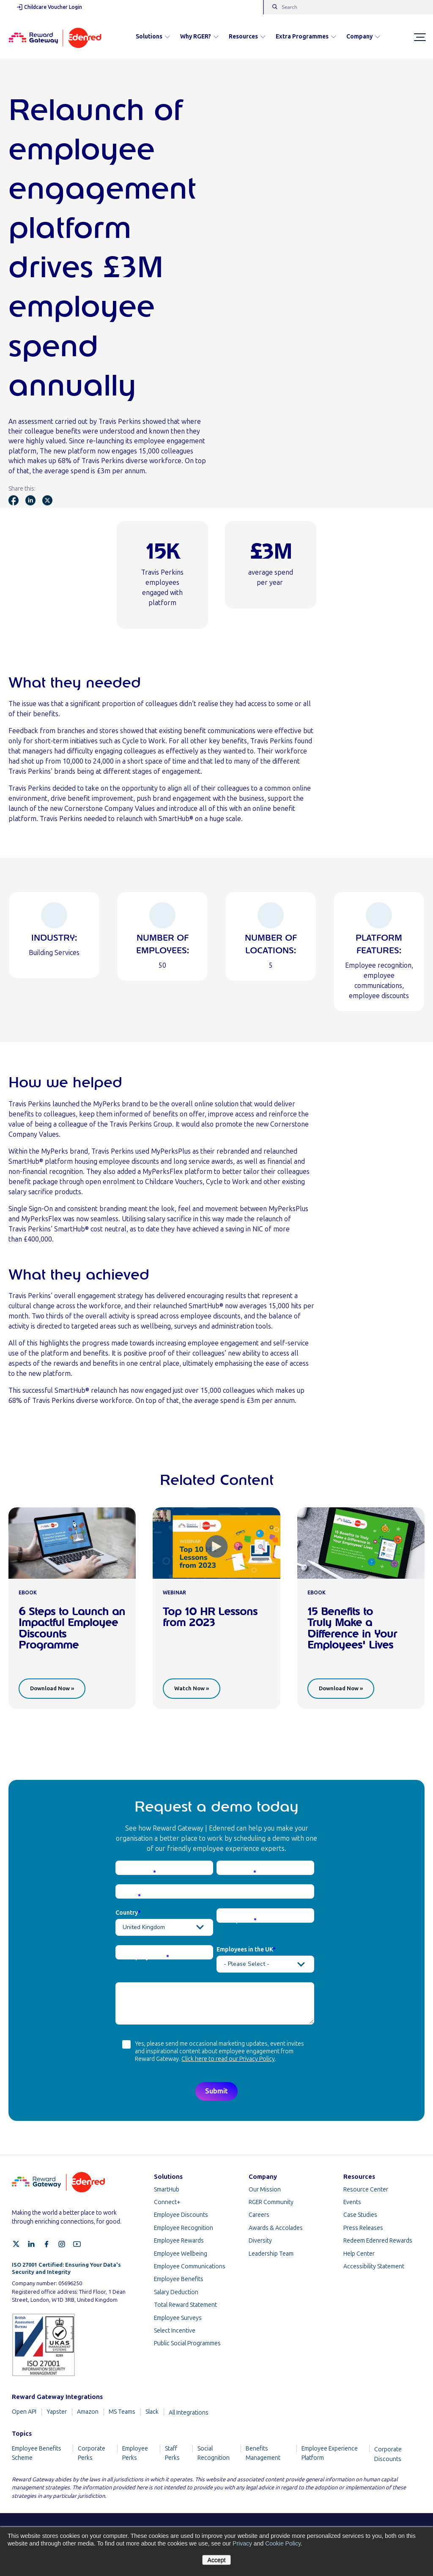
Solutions (153, 36)
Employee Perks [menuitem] (135, 2453)
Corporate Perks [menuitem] (91, 2453)
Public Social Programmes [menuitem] (187, 2343)
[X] (16, 2244)
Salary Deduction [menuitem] (176, 2292)
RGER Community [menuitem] (271, 2202)
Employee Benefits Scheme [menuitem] (36, 2453)
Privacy (242, 2543)
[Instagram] (62, 2244)
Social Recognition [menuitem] (213, 2453)
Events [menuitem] (352, 2202)
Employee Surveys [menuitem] (178, 2318)
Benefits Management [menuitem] (263, 2453)
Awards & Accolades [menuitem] (276, 2228)
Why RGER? (199, 36)
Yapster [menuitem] (57, 2411)
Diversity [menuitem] (260, 2240)
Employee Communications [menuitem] (189, 2266)
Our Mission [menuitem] (265, 2189)
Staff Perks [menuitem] (172, 2453)
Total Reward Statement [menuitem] (185, 2305)
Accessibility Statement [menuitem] (373, 2266)
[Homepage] (54, 37)
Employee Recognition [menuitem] (183, 2228)
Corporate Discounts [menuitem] (388, 2454)
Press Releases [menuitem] (363, 2228)
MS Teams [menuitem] (122, 2411)
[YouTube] (77, 2244)
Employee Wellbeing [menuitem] (180, 2253)
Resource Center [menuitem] (365, 2189)
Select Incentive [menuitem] (174, 2330)
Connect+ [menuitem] (167, 2202)
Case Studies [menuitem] (360, 2215)
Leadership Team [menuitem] (271, 2253)
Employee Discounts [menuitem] (181, 2215)
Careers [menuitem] (259, 2215)
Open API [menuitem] (24, 2411)
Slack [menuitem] (152, 2411)
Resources (247, 36)
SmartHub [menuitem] (166, 2189)
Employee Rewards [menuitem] (179, 2240)
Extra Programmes (306, 36)
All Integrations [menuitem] (188, 2412)
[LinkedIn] (31, 2244)
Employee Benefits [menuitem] (178, 2279)
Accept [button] (217, 2560)
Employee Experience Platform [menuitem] (329, 2453)
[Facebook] (46, 2244)
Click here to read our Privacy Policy (228, 2059)
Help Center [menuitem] (359, 2253)
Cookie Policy (283, 2543)
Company (363, 36)
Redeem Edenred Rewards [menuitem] (377, 2240)
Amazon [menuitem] (88, 2411)
